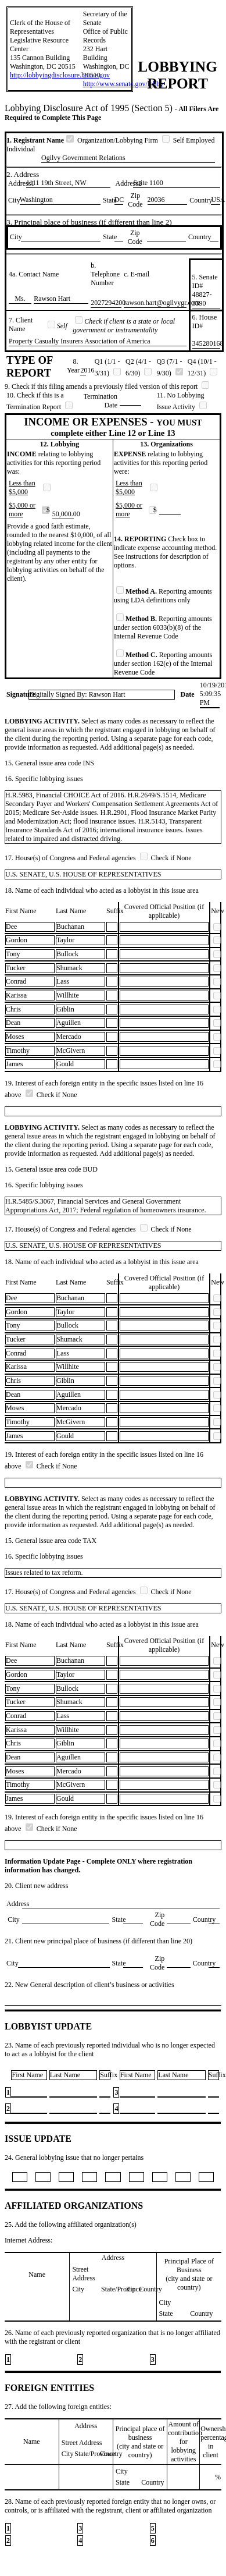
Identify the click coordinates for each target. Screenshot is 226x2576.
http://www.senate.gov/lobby (123, 84)
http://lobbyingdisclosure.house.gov (60, 75)
